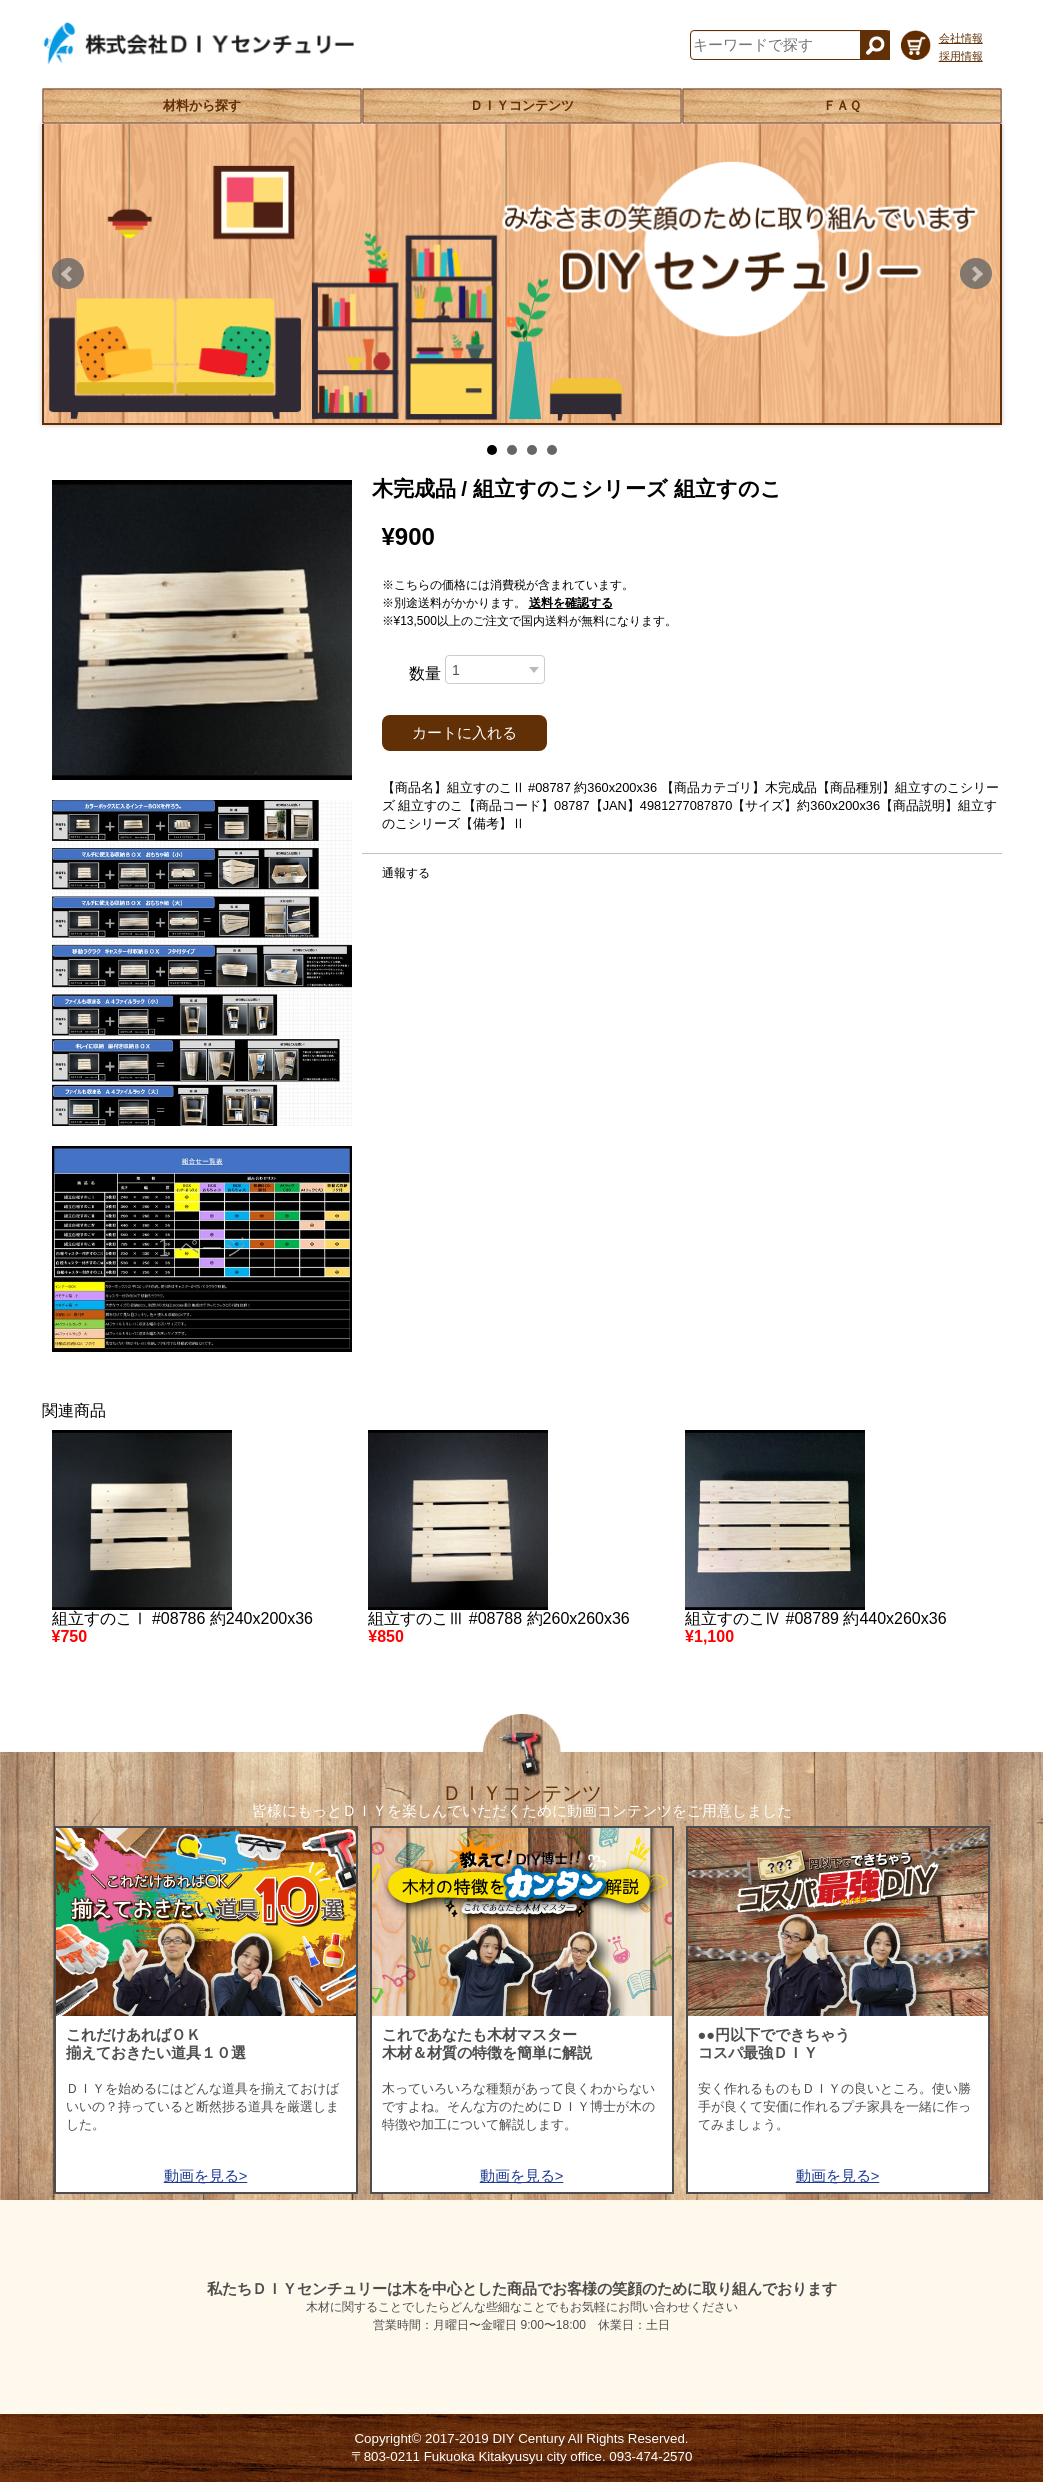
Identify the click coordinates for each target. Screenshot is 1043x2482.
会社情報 (961, 38)
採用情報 (961, 56)
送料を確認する (571, 603)
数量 (425, 673)
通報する (406, 873)
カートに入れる (464, 733)
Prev (68, 274)
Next (976, 274)
